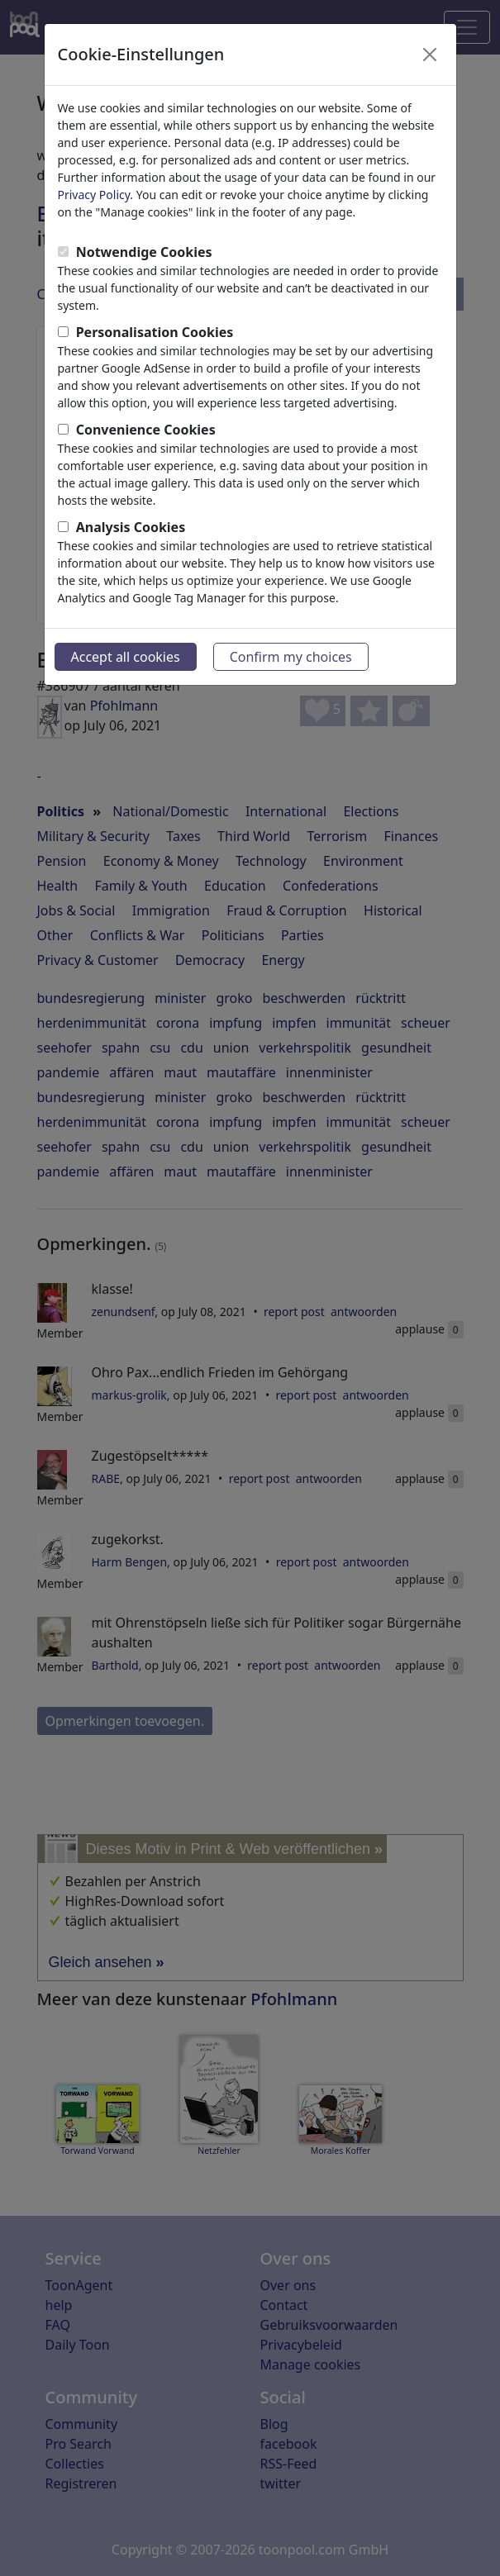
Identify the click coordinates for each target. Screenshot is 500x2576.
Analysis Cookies (131, 527)
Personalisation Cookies (155, 332)
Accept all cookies (125, 657)
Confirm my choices (291, 657)
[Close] (430, 54)
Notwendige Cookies (144, 252)
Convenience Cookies (146, 430)
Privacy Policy (94, 194)
